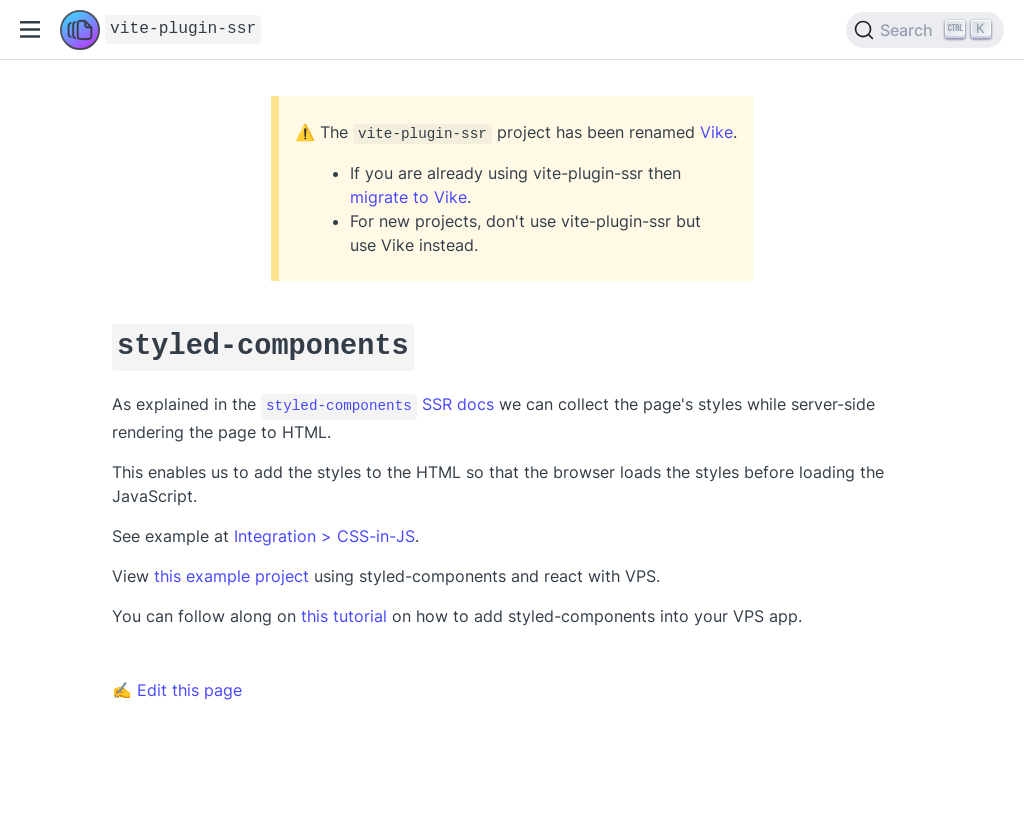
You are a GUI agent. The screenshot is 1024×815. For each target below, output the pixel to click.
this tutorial (344, 609)
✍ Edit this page (177, 683)
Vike (716, 132)
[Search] (925, 30)
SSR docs (377, 400)
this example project (231, 569)
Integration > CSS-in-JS (324, 529)
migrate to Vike (408, 197)
